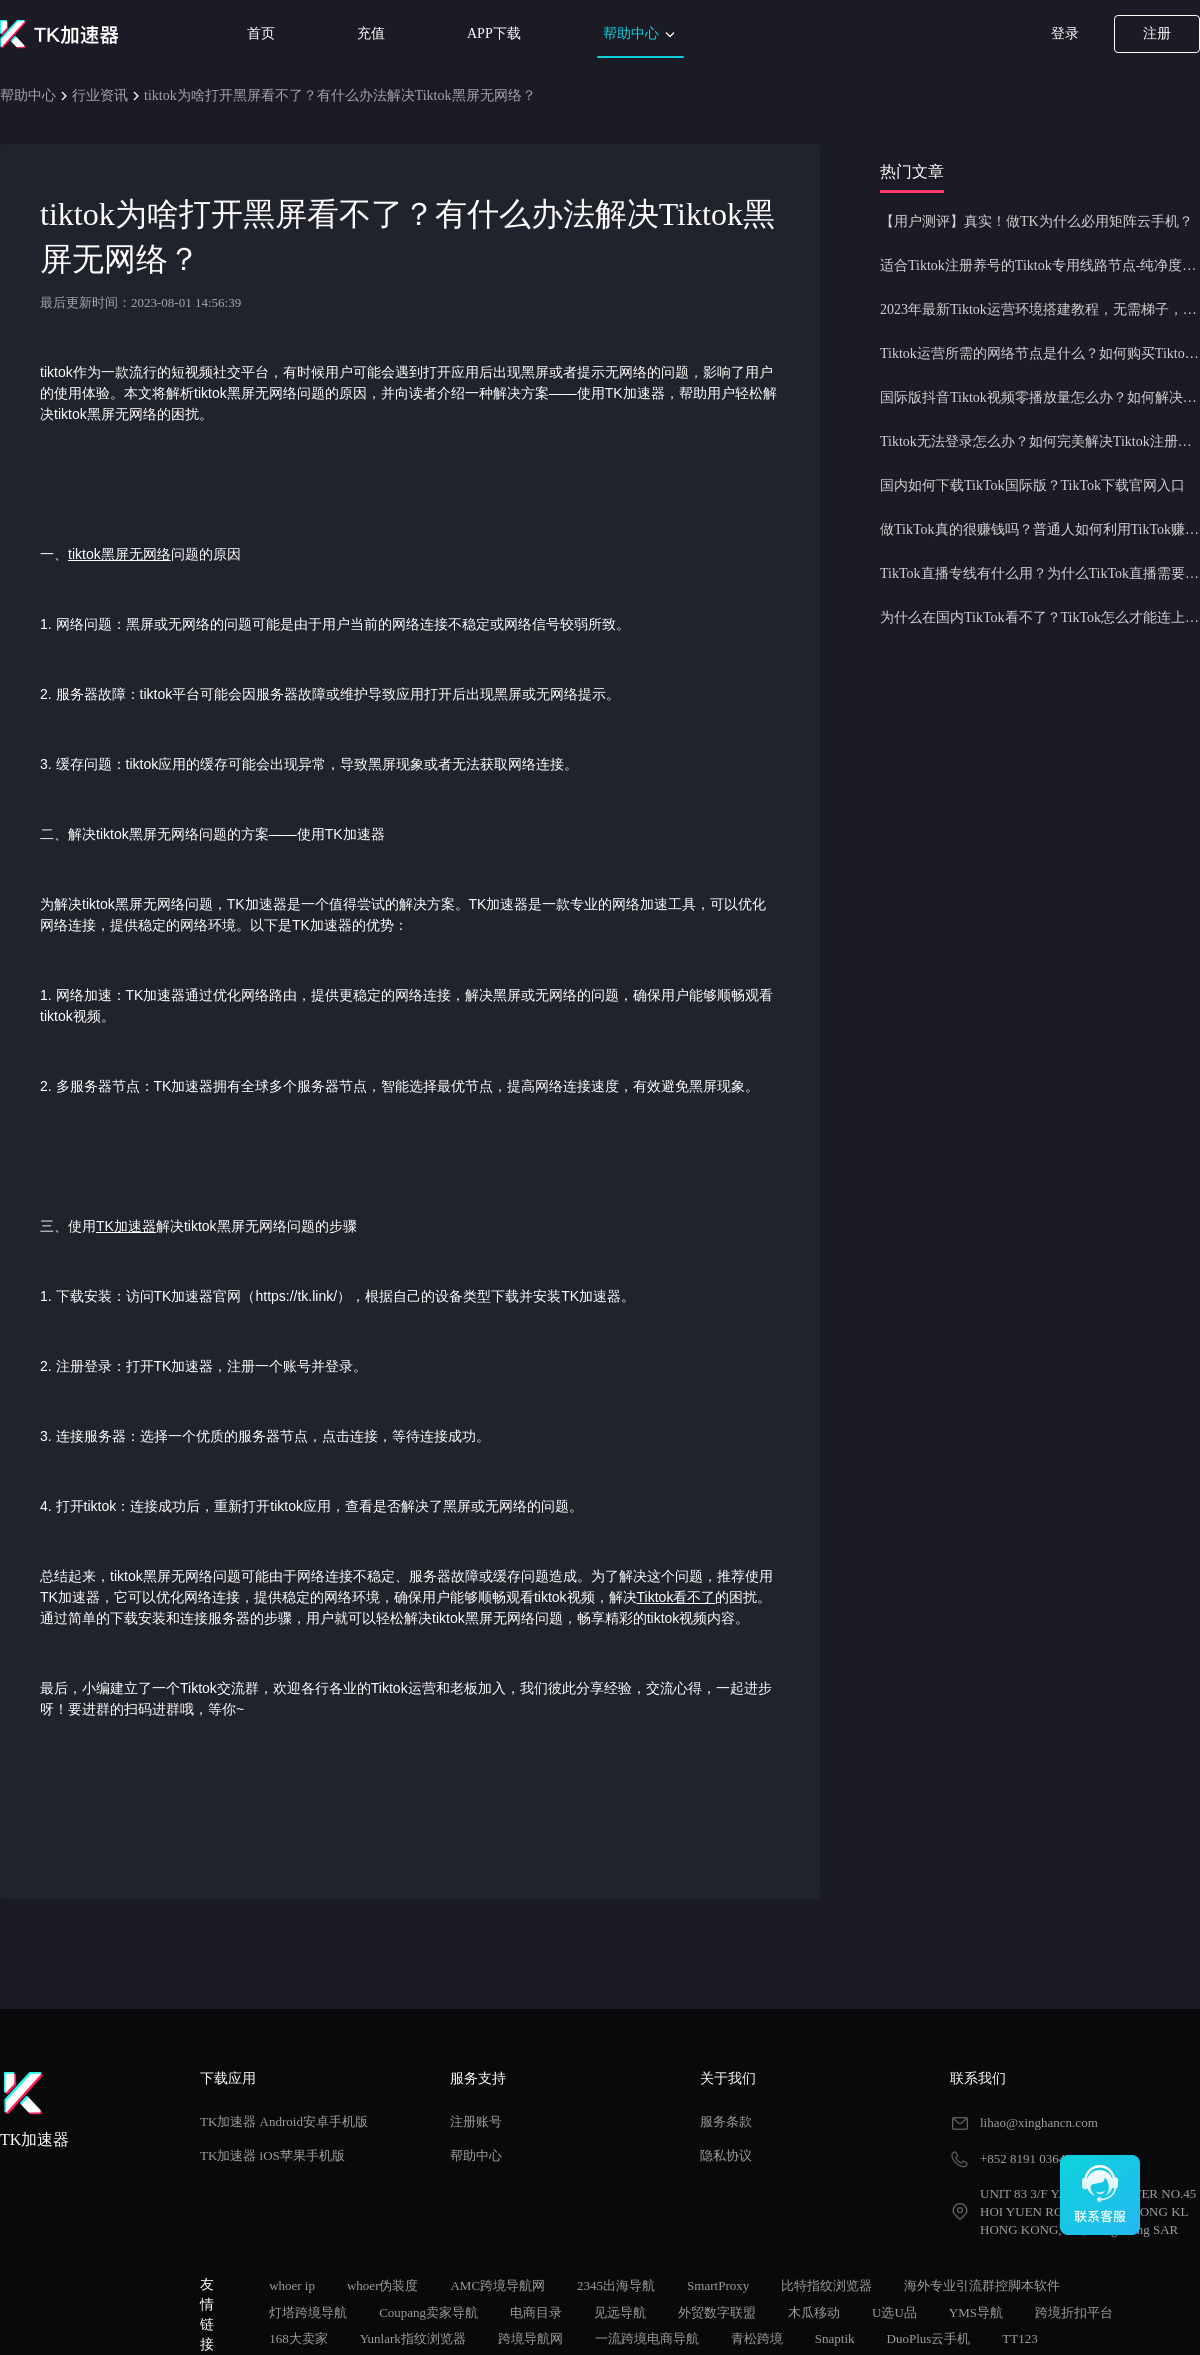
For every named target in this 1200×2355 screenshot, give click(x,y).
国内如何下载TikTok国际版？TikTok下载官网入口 (1032, 485)
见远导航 (620, 2312)
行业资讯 (100, 95)
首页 (261, 33)
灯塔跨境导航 (308, 2312)
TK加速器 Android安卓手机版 (284, 2121)
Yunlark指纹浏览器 (413, 2338)
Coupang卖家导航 (428, 2312)
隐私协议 (726, 2155)
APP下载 (494, 33)
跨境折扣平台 (1074, 2312)
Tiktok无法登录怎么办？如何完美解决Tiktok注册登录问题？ (1040, 441)
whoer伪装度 (383, 2285)
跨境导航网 (530, 2338)
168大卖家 (298, 2338)
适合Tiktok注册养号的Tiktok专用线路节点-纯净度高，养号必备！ (1040, 265)
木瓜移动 (814, 2312)
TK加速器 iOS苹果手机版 (272, 2155)
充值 (371, 33)
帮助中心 (641, 34)
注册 (1157, 33)
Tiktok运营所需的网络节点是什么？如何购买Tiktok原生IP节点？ (1040, 353)
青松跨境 (757, 2338)
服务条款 (726, 2121)
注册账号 (476, 2121)
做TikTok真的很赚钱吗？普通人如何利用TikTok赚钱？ (1040, 529)
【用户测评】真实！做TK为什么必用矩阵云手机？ (1036, 221)
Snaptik (835, 2338)
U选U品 (894, 2312)
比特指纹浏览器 (826, 2285)
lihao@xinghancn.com (1039, 2122)
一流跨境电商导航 (647, 2338)
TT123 (1019, 2338)
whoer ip (292, 2285)
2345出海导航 (616, 2285)
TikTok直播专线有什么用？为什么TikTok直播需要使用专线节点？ (1040, 573)
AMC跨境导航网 (497, 2285)
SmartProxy (718, 2285)
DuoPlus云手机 (929, 2338)
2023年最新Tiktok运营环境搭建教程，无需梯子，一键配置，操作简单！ (1040, 309)
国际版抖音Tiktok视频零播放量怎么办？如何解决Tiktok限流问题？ (1040, 397)
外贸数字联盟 (717, 2312)
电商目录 (536, 2312)
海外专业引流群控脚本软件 (982, 2285)
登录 (1065, 33)
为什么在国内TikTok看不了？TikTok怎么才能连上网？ (1040, 617)
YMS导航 (976, 2312)
